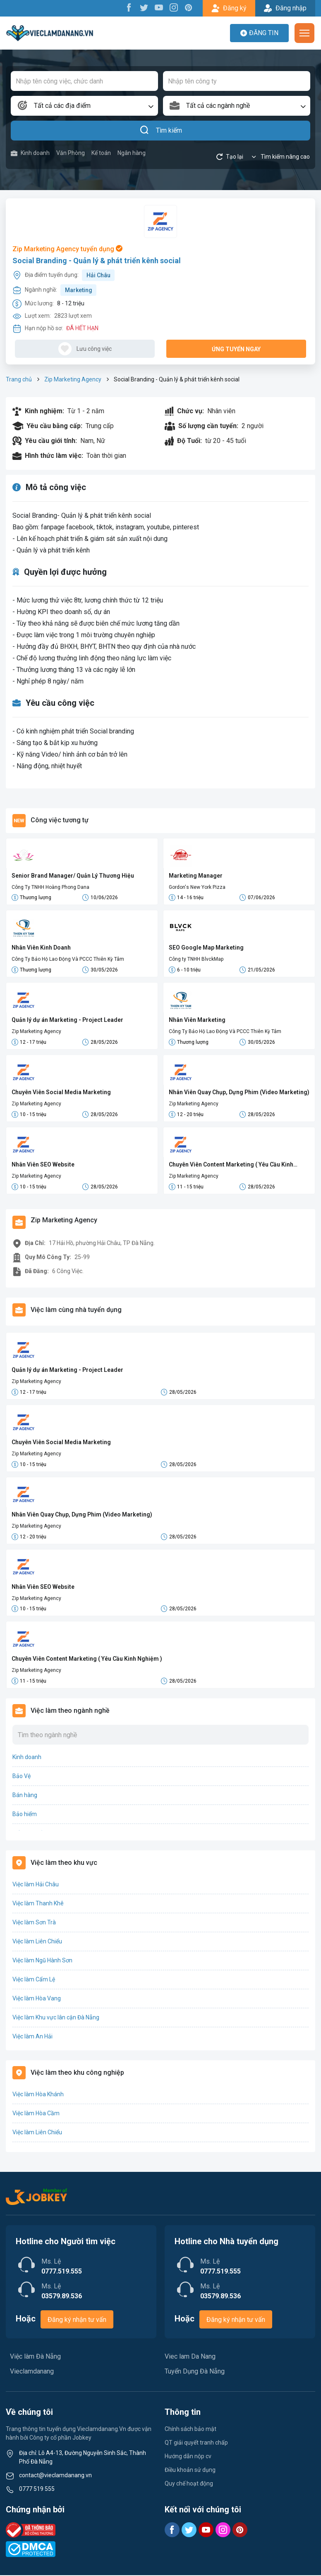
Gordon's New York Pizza (197, 887)
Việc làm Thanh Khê (38, 1904)
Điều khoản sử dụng (190, 2470)
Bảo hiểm (24, 1815)
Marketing (78, 290)
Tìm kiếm (160, 130)
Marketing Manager (196, 875)
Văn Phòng (70, 153)
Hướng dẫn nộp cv (188, 2457)
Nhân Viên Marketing (197, 1020)
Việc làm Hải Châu (35, 1885)
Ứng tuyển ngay (236, 349)
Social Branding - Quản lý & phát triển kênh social (96, 260)
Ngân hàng (131, 153)
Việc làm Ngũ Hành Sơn (42, 1961)
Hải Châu (98, 275)
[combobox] (84, 106)
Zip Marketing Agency (72, 379)
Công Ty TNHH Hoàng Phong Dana (50, 887)
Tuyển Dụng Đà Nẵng (195, 2372)
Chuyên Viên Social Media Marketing (61, 1092)
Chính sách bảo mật (190, 2429)
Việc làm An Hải (32, 2037)
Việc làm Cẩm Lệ (33, 1980)
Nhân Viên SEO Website (43, 1165)
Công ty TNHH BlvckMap (196, 959)
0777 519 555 (37, 2489)
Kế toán (101, 153)
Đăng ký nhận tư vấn (77, 2320)
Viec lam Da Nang (190, 2357)
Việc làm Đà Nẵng (35, 2357)
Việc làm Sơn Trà (34, 1923)
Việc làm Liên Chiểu (37, 1942)
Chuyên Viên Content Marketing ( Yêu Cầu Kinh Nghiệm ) (231, 1165)
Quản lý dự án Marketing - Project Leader (67, 1020)
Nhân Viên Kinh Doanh (41, 948)
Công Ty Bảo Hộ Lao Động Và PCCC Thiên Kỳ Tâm (68, 959)
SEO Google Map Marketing (206, 948)
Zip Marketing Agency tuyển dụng (67, 249)
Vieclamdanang (32, 2372)
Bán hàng (24, 1796)
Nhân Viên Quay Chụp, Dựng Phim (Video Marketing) (239, 1092)
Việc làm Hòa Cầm (36, 2114)
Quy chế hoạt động (189, 2484)
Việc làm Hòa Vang (36, 1999)
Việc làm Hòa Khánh (38, 2095)
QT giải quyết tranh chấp (196, 2443)
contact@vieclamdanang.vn (55, 2476)
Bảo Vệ (21, 1777)
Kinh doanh (30, 153)
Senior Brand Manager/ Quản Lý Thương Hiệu (73, 875)
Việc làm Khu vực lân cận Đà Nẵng (55, 2018)
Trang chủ (19, 379)
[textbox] (84, 106)
